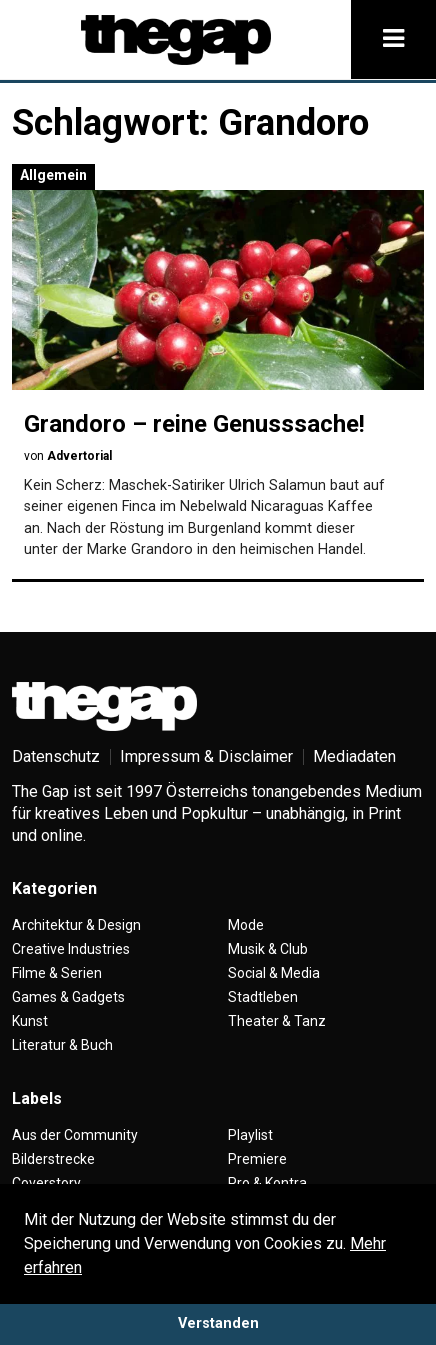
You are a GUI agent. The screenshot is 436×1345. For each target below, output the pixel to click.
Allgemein (53, 175)
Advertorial (79, 456)
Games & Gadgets (68, 997)
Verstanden (218, 1323)
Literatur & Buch (62, 1045)
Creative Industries (71, 949)
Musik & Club (268, 949)
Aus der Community (75, 1135)
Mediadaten (354, 756)
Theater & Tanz (277, 1021)
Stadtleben (263, 997)
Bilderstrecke (53, 1159)
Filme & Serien (57, 973)
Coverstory (46, 1183)
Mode (246, 925)
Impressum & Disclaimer (206, 756)
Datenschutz (56, 756)
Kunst (30, 1021)
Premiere (257, 1159)
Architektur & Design (76, 925)
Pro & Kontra (267, 1183)
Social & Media (274, 973)
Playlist (250, 1135)
